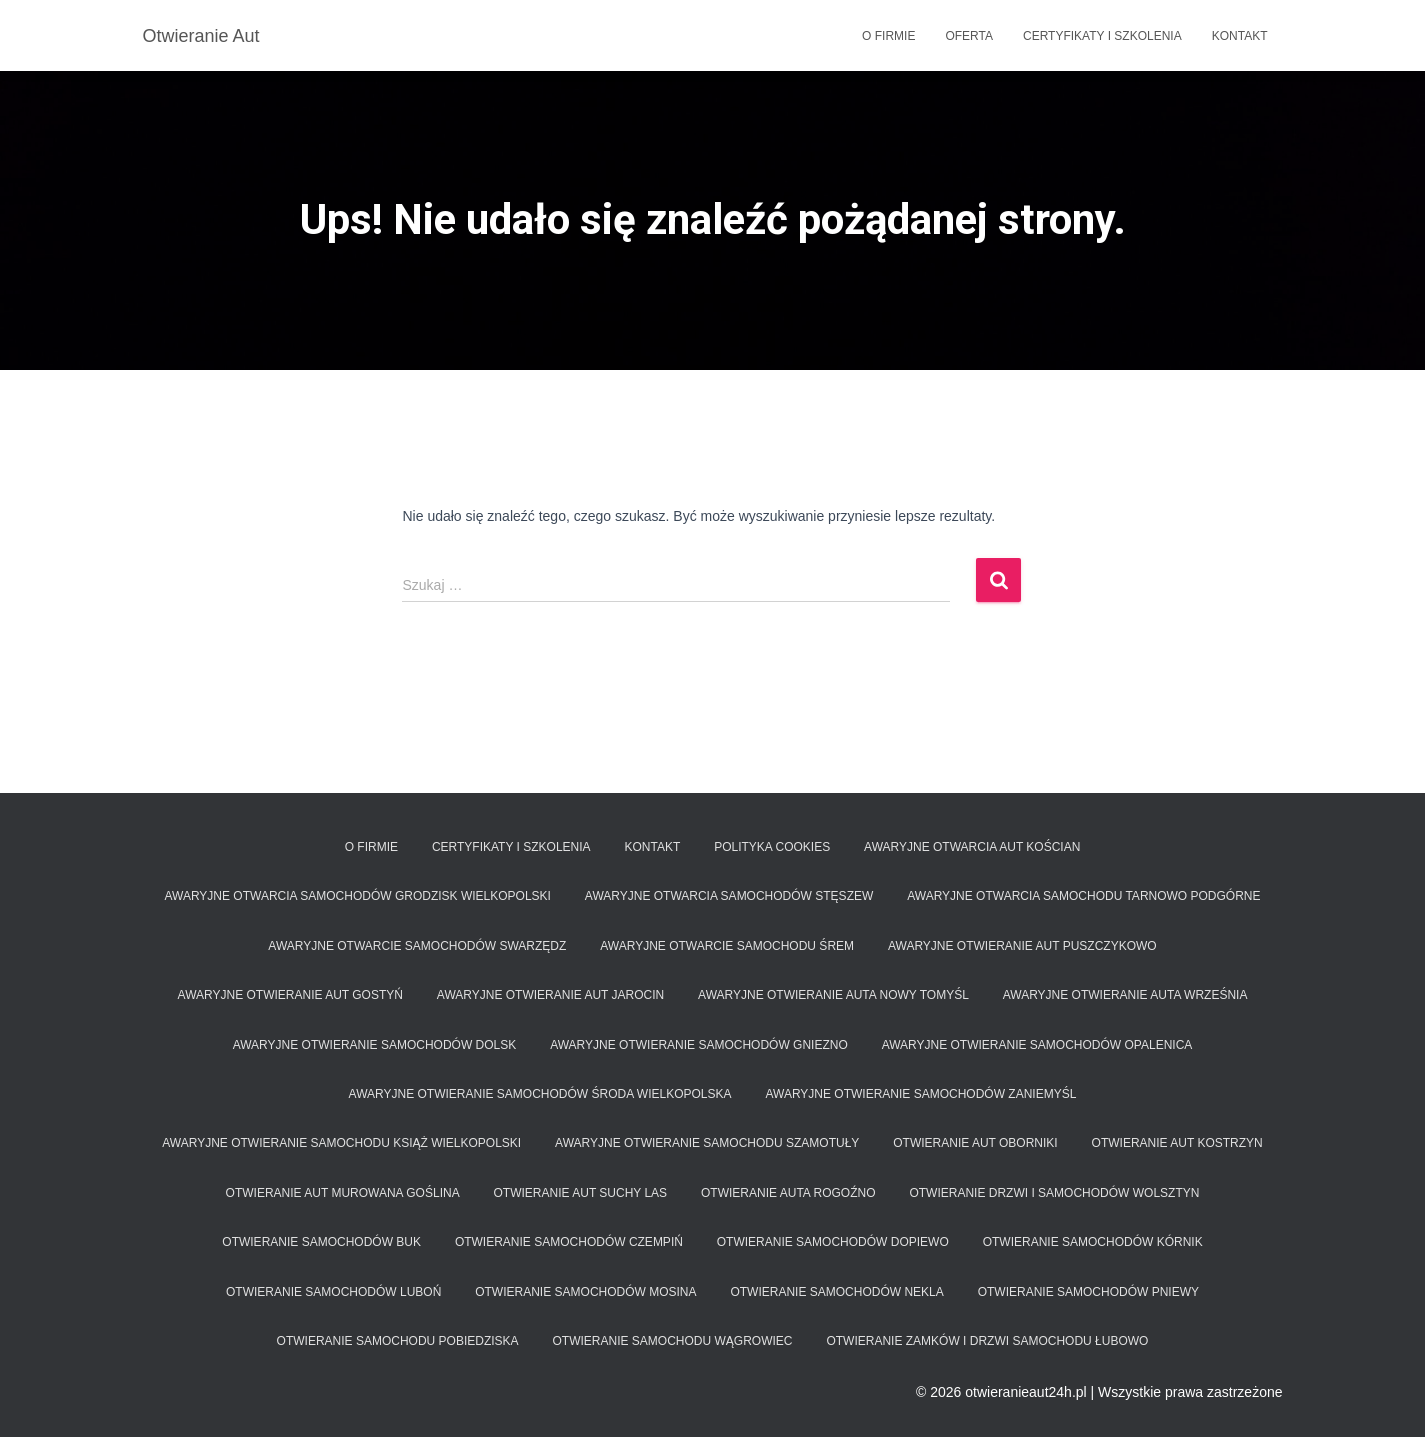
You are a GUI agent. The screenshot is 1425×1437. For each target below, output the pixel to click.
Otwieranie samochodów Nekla (836, 1292)
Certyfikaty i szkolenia (1102, 36)
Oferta (969, 36)
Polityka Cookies (772, 847)
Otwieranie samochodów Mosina (585, 1292)
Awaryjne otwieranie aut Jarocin (550, 995)
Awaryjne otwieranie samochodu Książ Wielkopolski (341, 1143)
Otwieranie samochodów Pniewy (1088, 1292)
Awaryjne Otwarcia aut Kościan (972, 847)
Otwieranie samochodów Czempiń (569, 1242)
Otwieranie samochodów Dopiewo (833, 1242)
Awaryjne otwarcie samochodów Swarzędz (417, 946)
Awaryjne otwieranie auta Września (1125, 995)
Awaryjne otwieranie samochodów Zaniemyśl (920, 1094)
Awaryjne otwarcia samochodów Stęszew (729, 896)
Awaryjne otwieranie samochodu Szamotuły (707, 1143)
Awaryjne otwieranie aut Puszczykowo (1022, 946)
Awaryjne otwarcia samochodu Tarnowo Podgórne (1083, 896)
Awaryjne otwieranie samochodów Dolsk (375, 1045)
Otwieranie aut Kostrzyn (1177, 1143)
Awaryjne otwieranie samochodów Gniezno (699, 1045)
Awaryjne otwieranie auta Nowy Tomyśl (833, 995)
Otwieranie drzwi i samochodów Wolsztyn (1054, 1193)
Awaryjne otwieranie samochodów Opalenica (1037, 1045)
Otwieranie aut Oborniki (975, 1143)
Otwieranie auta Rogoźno (788, 1193)
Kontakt (1240, 36)
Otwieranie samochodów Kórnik (1093, 1242)
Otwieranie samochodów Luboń (333, 1292)
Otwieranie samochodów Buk (321, 1242)
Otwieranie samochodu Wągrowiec (673, 1341)
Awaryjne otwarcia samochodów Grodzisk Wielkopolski (357, 896)
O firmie (888, 36)
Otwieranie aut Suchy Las (581, 1193)
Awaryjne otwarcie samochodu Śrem (727, 946)
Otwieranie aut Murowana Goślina (343, 1193)
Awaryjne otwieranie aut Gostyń (290, 995)
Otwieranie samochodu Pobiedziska (398, 1341)
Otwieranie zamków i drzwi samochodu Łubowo (987, 1341)
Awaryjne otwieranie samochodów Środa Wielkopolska (540, 1094)
